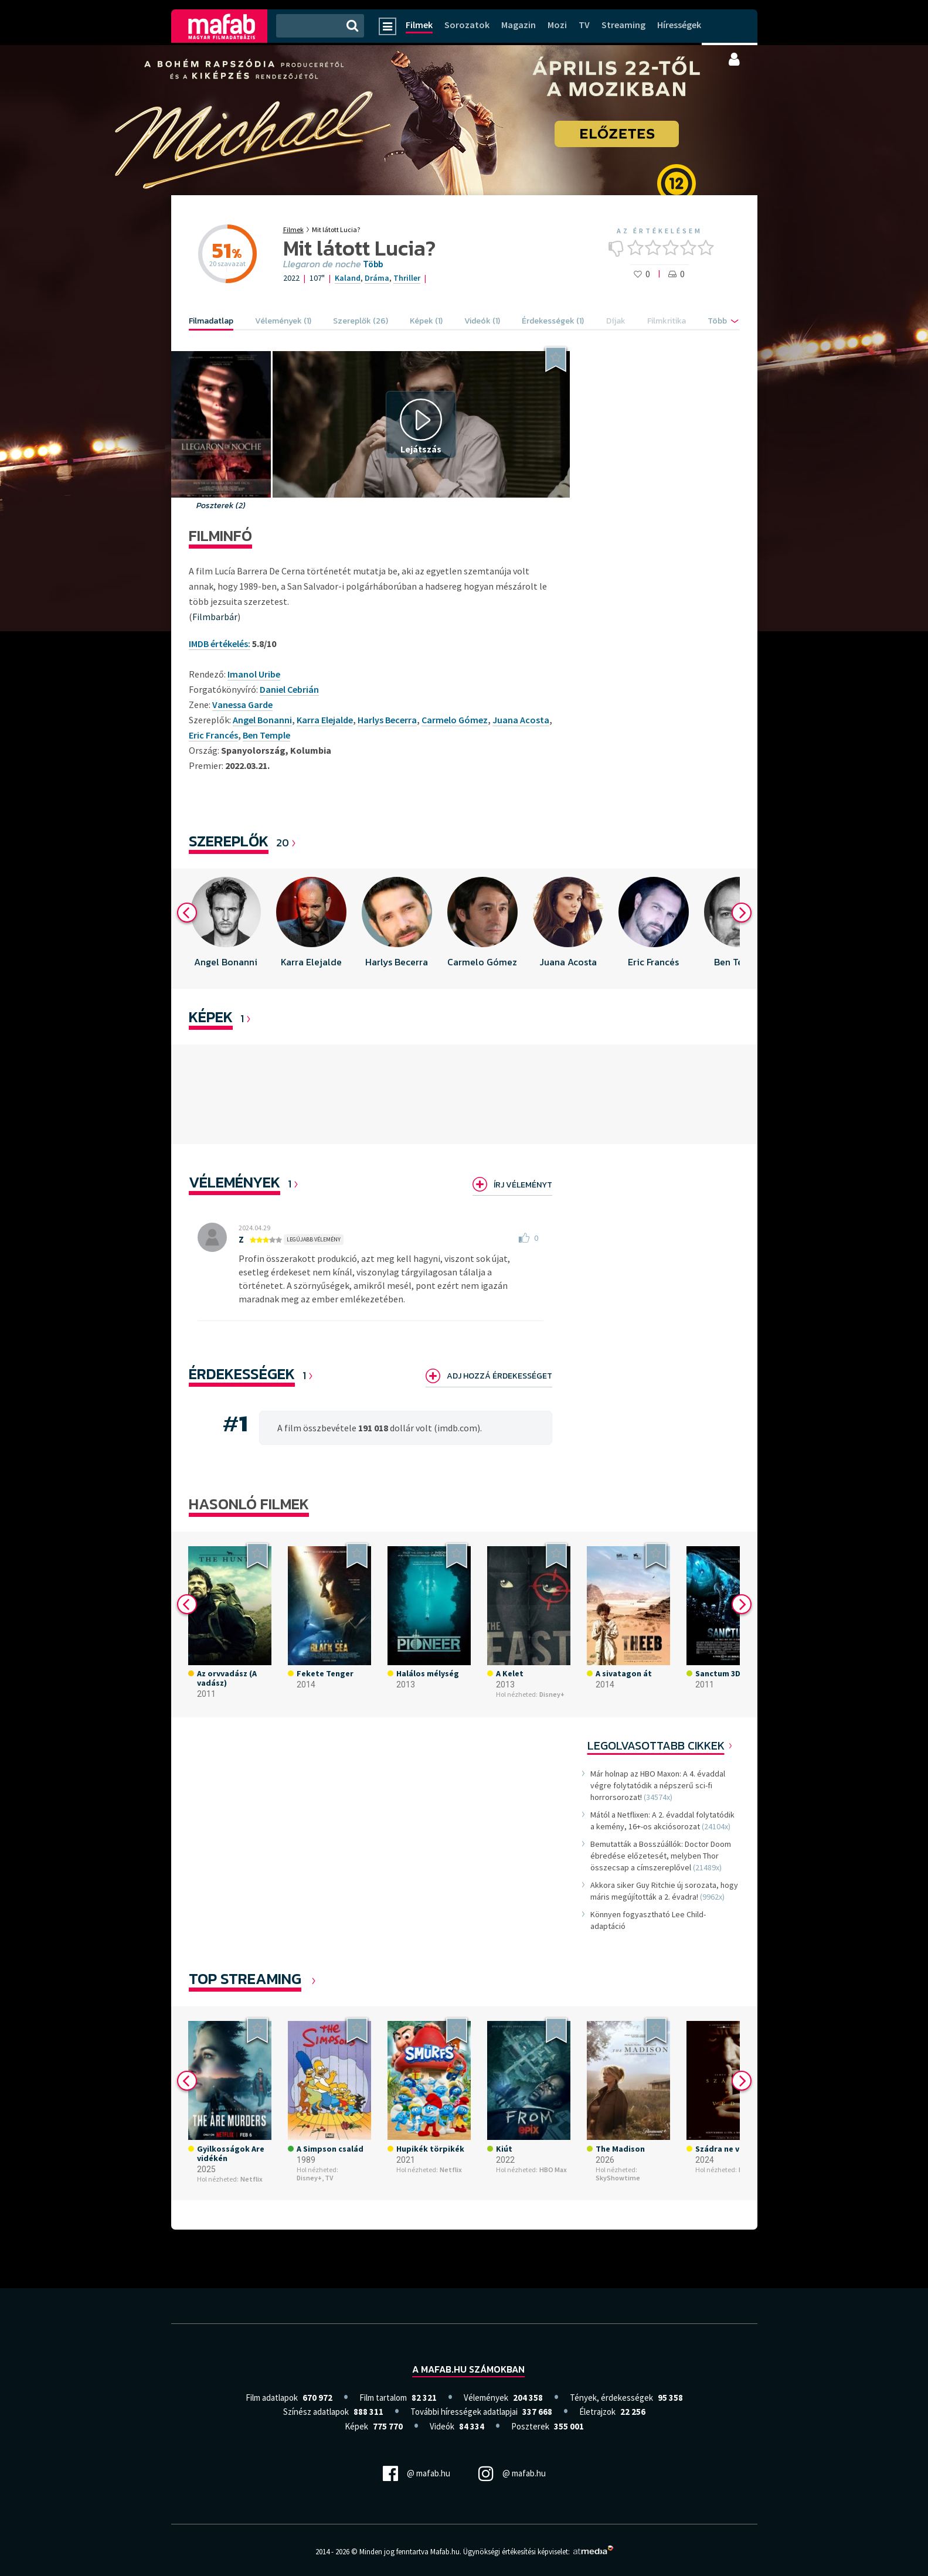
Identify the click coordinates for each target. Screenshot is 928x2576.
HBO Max (553, 2169)
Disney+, (310, 2177)
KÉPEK (211, 1016)
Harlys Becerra (387, 720)
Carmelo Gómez (454, 720)
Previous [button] (187, 913)
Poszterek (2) (221, 505)
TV (584, 24)
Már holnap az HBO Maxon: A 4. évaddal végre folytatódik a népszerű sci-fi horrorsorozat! (657, 1785)
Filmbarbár (214, 616)
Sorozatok (467, 24)
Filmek (419, 24)
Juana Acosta (520, 720)
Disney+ (552, 1694)
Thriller (406, 278)
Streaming (623, 24)
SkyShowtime (618, 2177)
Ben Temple (266, 735)
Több (373, 264)
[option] (225, 929)
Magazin (518, 24)
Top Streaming (245, 1978)
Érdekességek (242, 1373)
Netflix (251, 2179)
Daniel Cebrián (289, 689)
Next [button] (742, 913)
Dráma (377, 278)
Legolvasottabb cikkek (656, 1745)
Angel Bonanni (262, 720)
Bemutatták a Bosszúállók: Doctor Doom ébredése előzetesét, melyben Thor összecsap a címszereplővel (660, 1856)
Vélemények (234, 1181)
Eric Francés (213, 735)
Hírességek (679, 24)
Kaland (348, 278)
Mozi (557, 24)
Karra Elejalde (325, 720)
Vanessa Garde (242, 704)
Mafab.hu (445, 2552)
